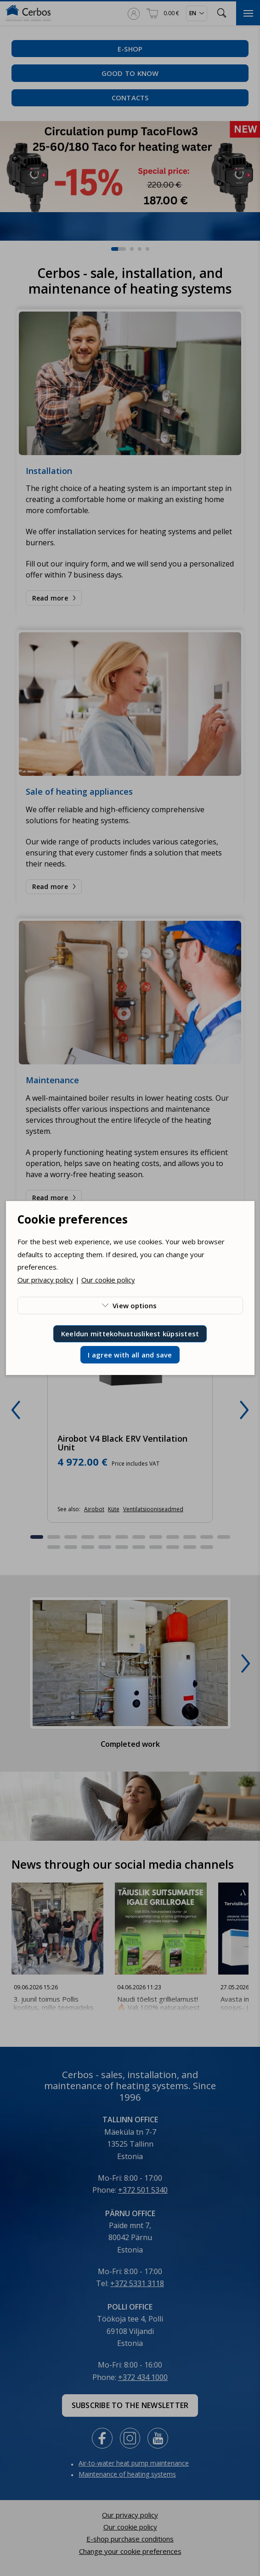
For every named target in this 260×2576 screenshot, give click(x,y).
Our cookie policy (108, 1279)
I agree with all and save (130, 1354)
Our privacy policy (45, 1279)
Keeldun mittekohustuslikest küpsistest (130, 1333)
